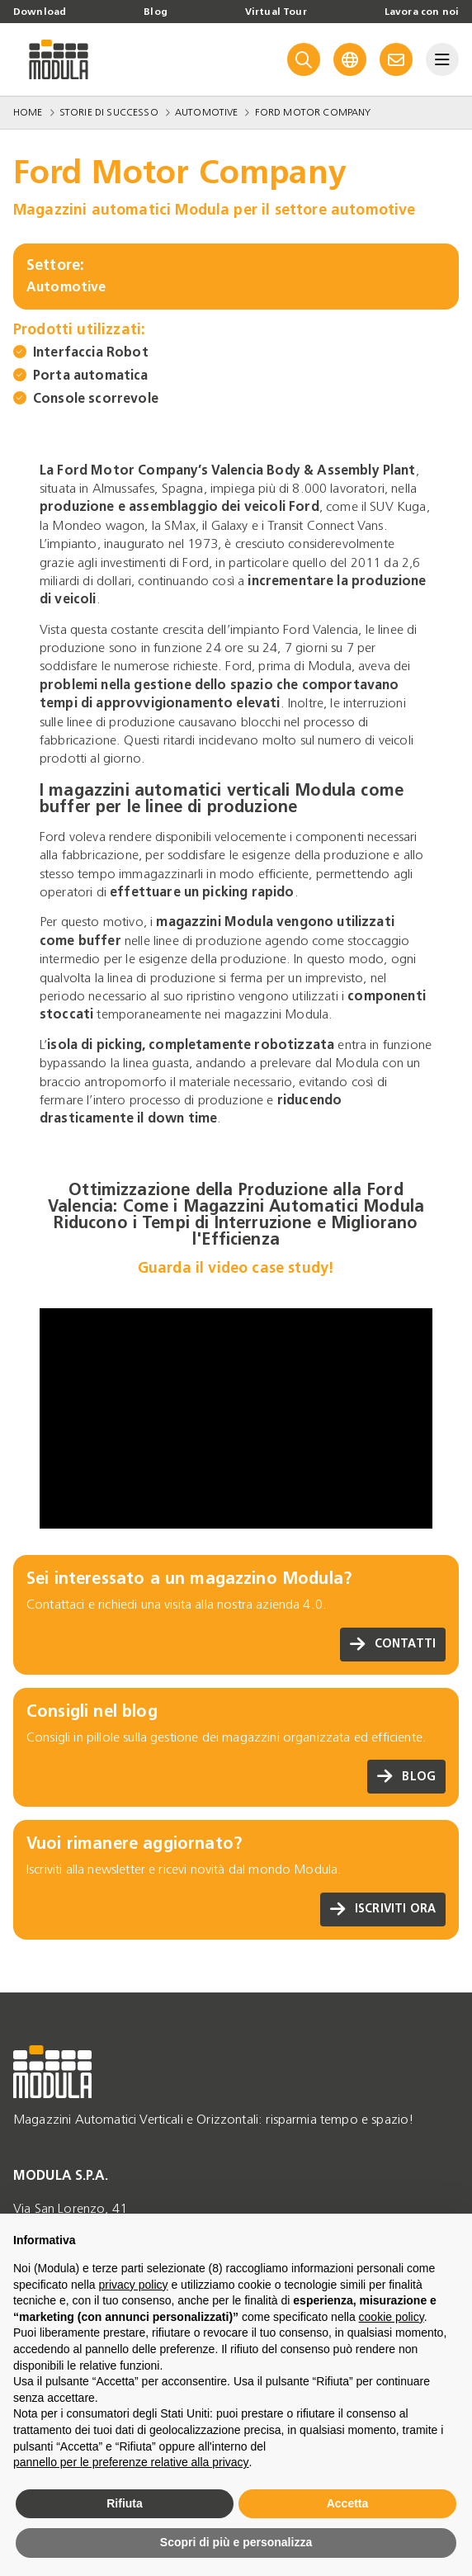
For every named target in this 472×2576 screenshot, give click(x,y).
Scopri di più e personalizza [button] (236, 2542)
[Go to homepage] (58, 59)
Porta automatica (91, 375)
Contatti (393, 1644)
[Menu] (442, 59)
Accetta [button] (348, 2503)
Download (39, 12)
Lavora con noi (422, 12)
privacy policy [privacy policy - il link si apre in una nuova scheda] (133, 2284)
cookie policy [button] (391, 2316)
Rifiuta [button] (124, 2503)
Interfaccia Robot (91, 352)
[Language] (349, 59)
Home (28, 112)
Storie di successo (108, 112)
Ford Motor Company (313, 112)
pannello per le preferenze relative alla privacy (131, 2462)
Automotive (206, 112)
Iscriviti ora (383, 1909)
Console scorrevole (95, 398)
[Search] (303, 59)
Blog (156, 12)
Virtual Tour (276, 12)
